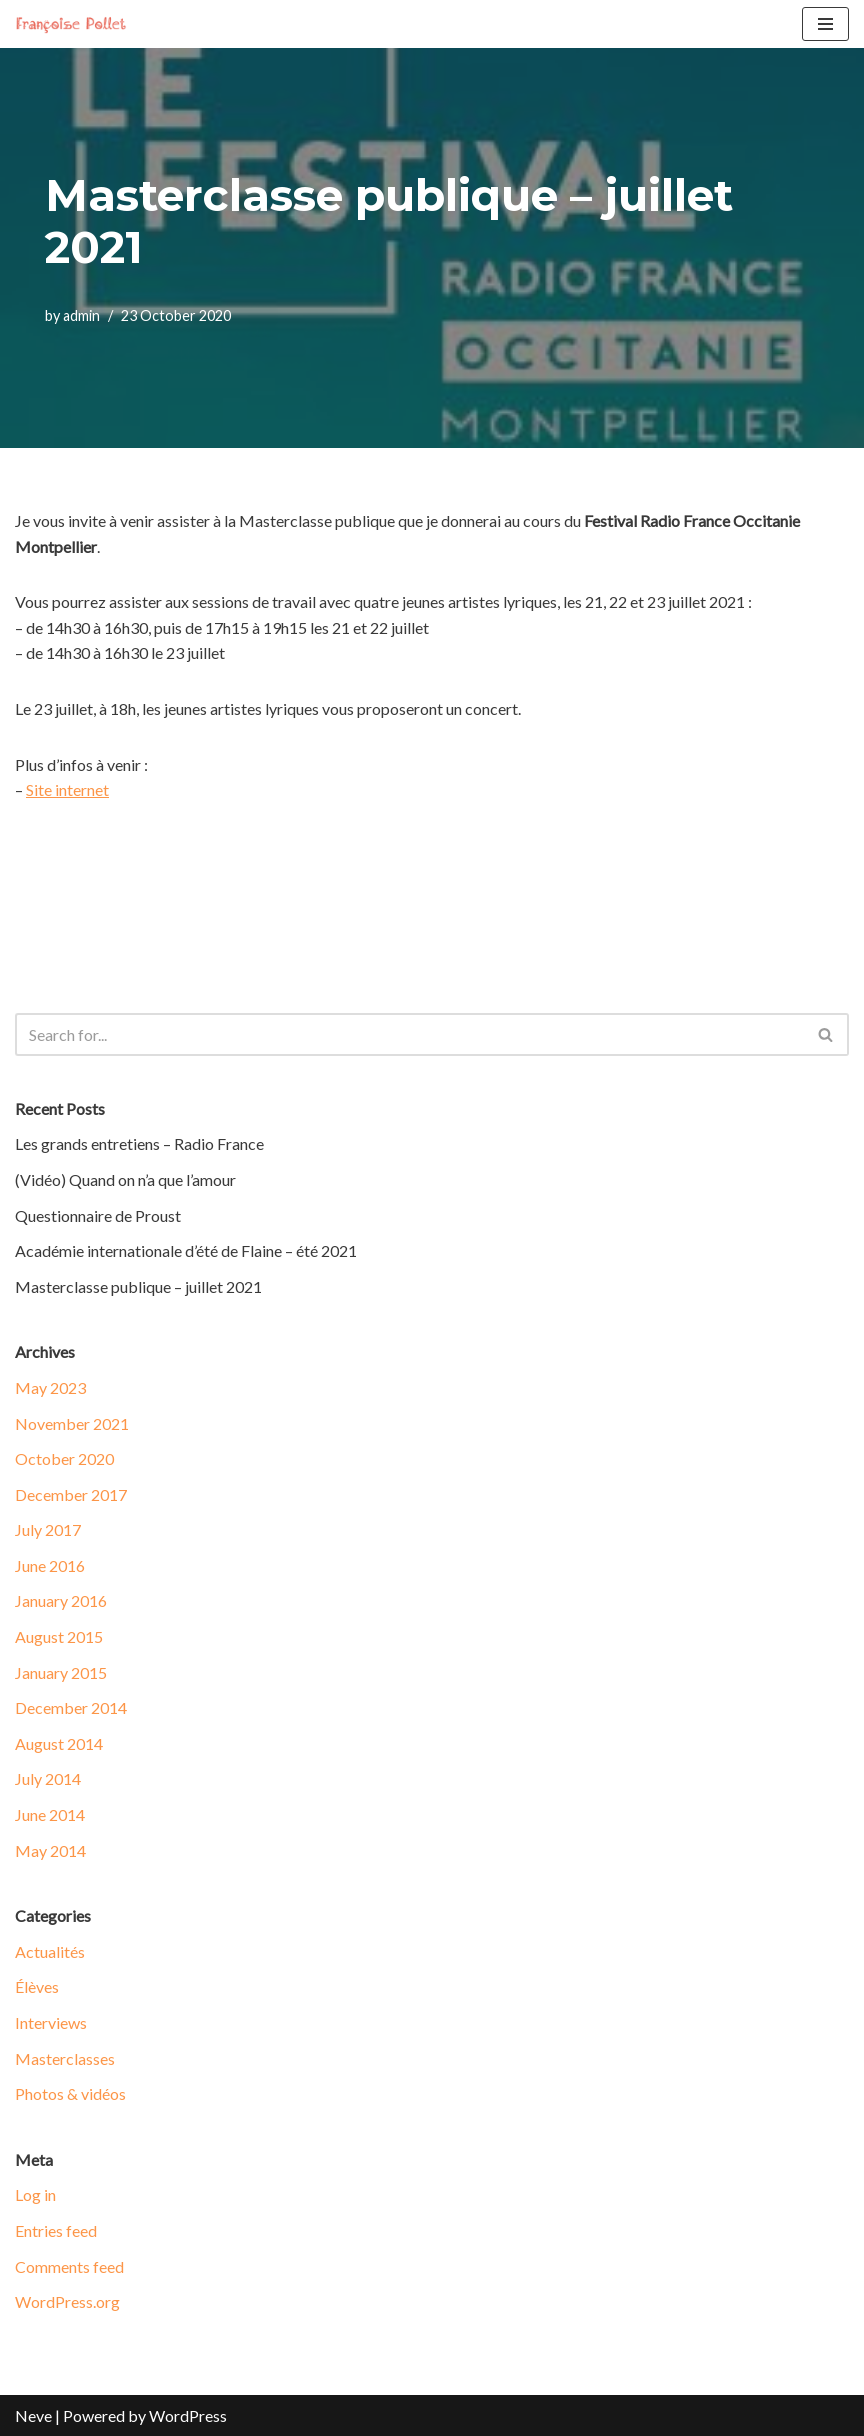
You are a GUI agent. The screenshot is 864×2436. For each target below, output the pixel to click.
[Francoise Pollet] (75, 24)
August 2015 (59, 1636)
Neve (33, 2415)
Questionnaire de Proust (98, 1215)
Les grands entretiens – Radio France (139, 1143)
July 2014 (48, 1778)
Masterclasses (65, 2058)
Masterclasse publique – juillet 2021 (138, 1286)
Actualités (50, 1951)
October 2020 (64, 1458)
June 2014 (50, 1814)
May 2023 (50, 1387)
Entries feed (56, 2230)
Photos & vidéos (70, 2093)
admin (81, 315)
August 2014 (59, 1743)
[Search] (409, 1034)
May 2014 (50, 1850)
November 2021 (72, 1423)
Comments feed (69, 2266)
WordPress (188, 2415)
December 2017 (71, 1494)
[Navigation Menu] (825, 24)
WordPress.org (67, 2301)
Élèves (37, 1986)
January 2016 (61, 1600)
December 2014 (71, 1707)
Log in (35, 2194)
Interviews (51, 2022)
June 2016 (50, 1565)
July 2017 (48, 1529)
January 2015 (61, 1672)
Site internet (67, 789)
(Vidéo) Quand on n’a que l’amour (125, 1179)
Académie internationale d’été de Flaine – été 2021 (186, 1250)
